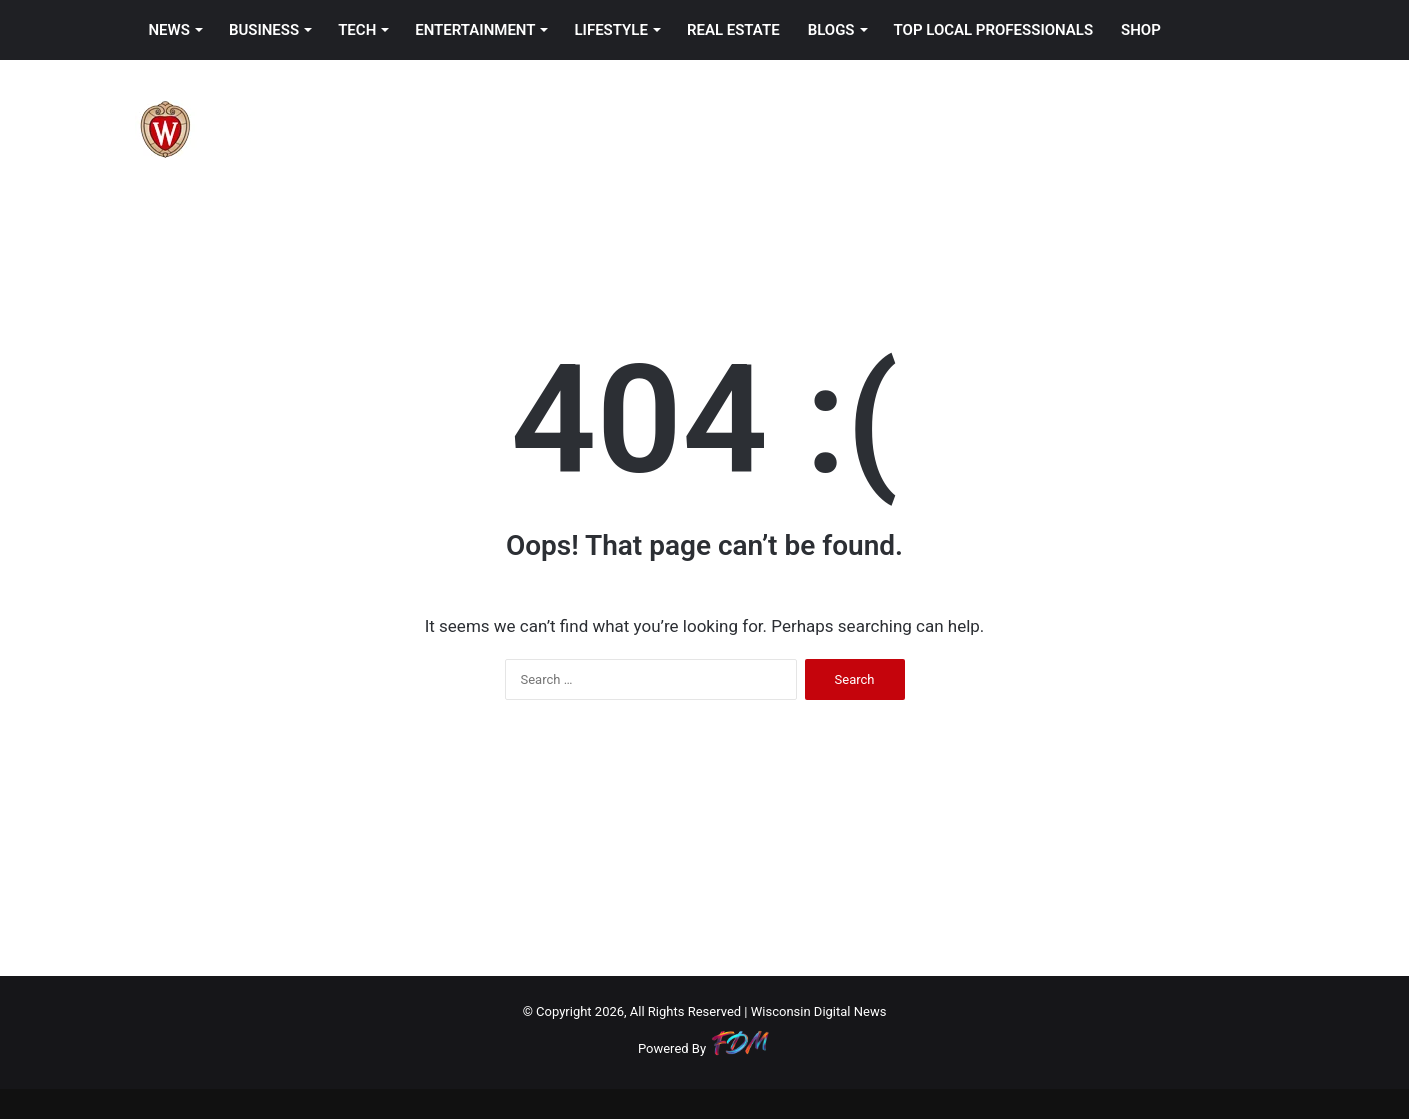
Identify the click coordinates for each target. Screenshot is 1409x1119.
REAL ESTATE (733, 30)
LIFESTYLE (610, 30)
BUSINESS (264, 30)
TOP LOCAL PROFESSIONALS (994, 30)
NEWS (169, 30)
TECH (357, 30)
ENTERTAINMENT (475, 30)
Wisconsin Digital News (819, 1011)
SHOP (1141, 30)
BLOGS (831, 30)
